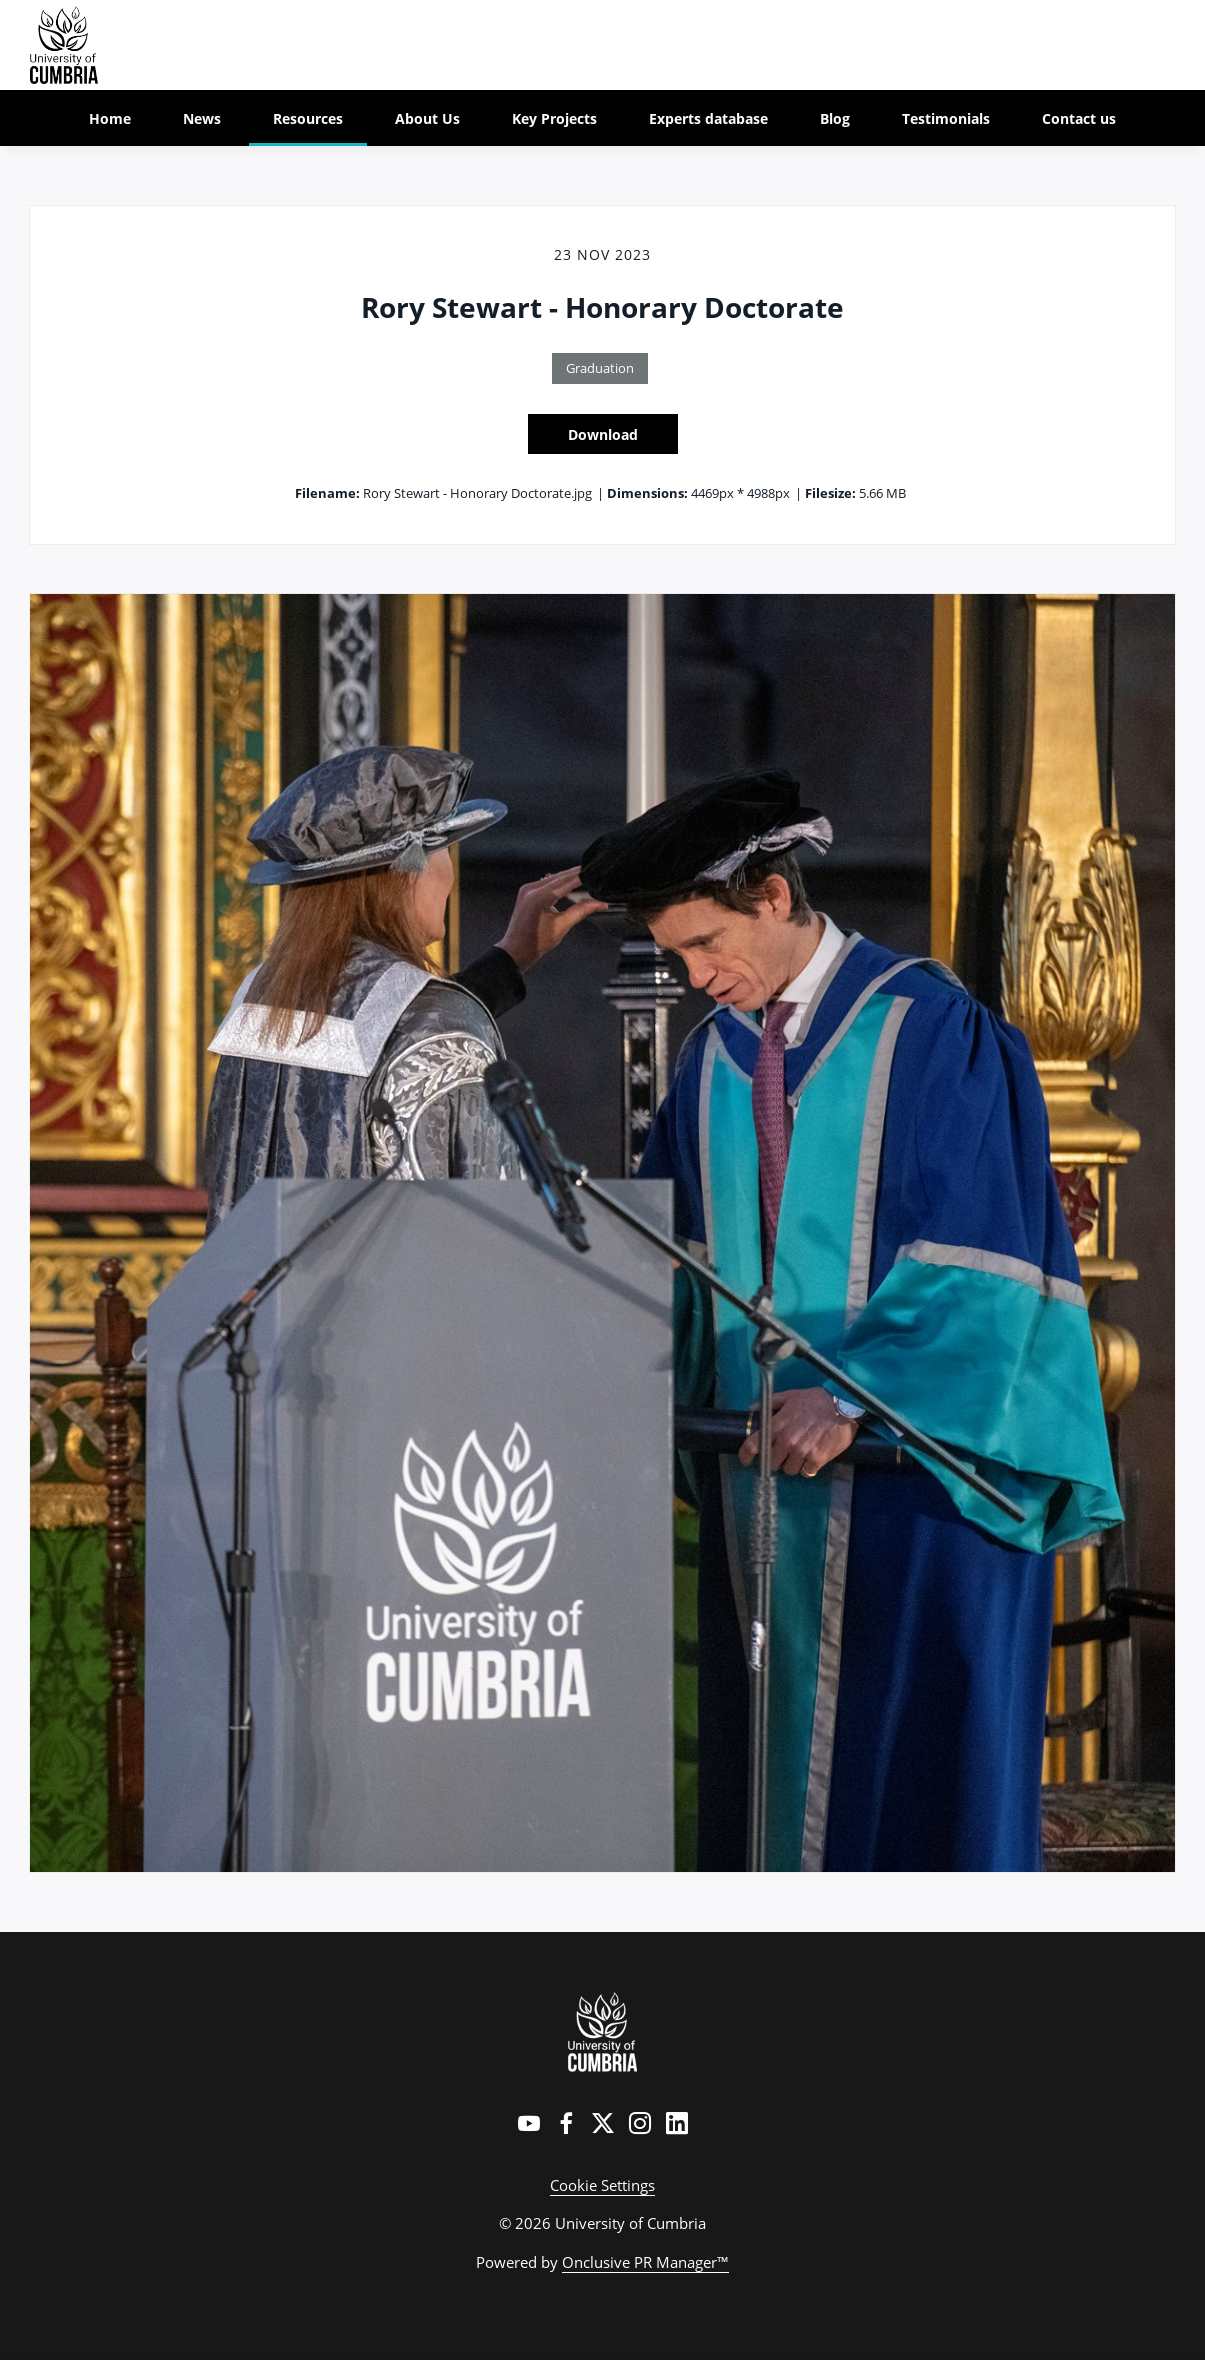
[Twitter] (603, 2123)
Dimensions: (647, 493)
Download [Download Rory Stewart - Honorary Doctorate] (603, 434)
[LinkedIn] (677, 2123)
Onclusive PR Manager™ (645, 2262)
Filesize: (830, 493)
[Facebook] (566, 2123)
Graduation (600, 368)
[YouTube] (529, 2123)
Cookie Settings (602, 2185)
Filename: (327, 493)
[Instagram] (640, 2123)
